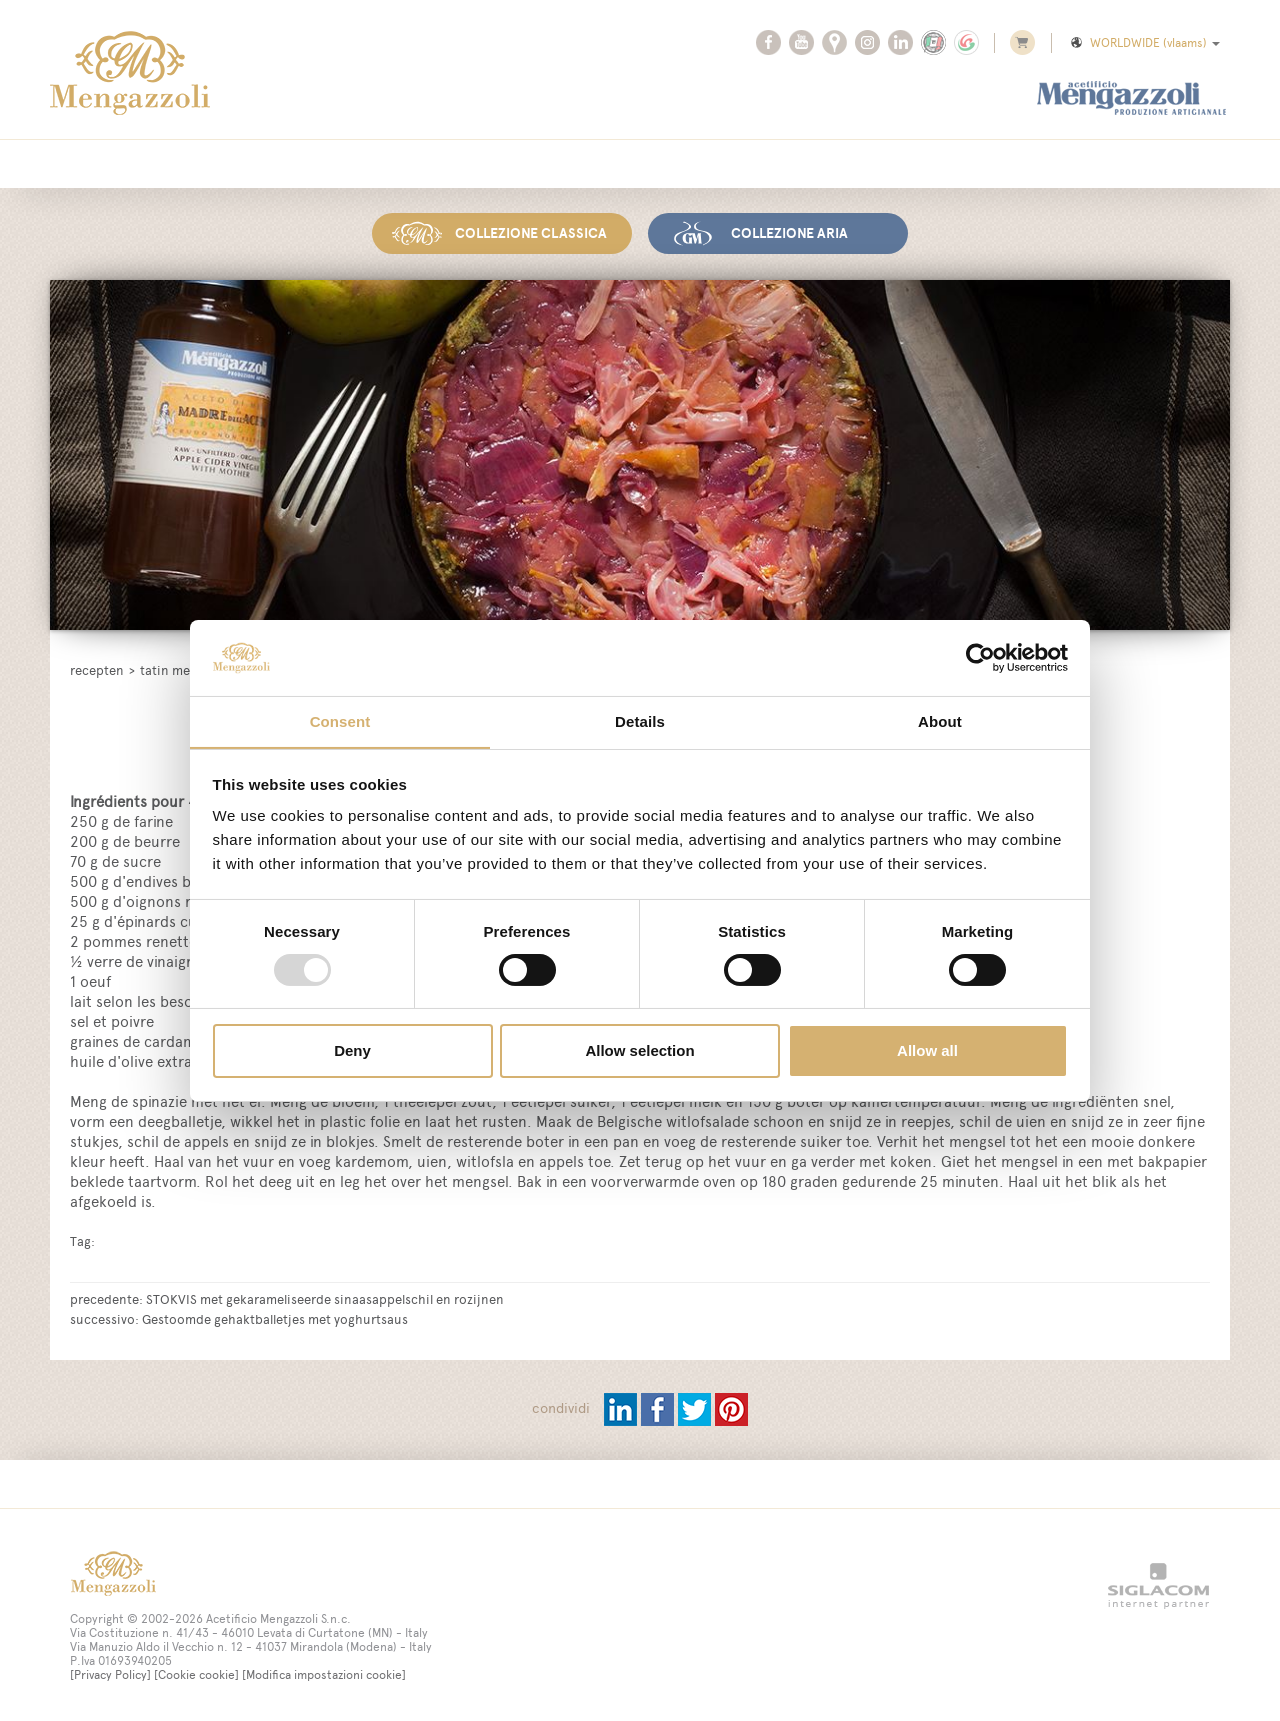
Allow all (927, 1051)
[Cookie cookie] (196, 1674)
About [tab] (940, 721)
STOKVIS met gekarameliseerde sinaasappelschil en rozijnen (325, 1298)
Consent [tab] (340, 721)
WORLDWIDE (1144, 43)
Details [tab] (640, 721)
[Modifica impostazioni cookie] (324, 1674)
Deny (352, 1051)
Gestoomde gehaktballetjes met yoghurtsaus (275, 1318)
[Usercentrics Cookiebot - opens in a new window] (980, 657)
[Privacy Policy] (110, 1674)
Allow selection (639, 1051)
